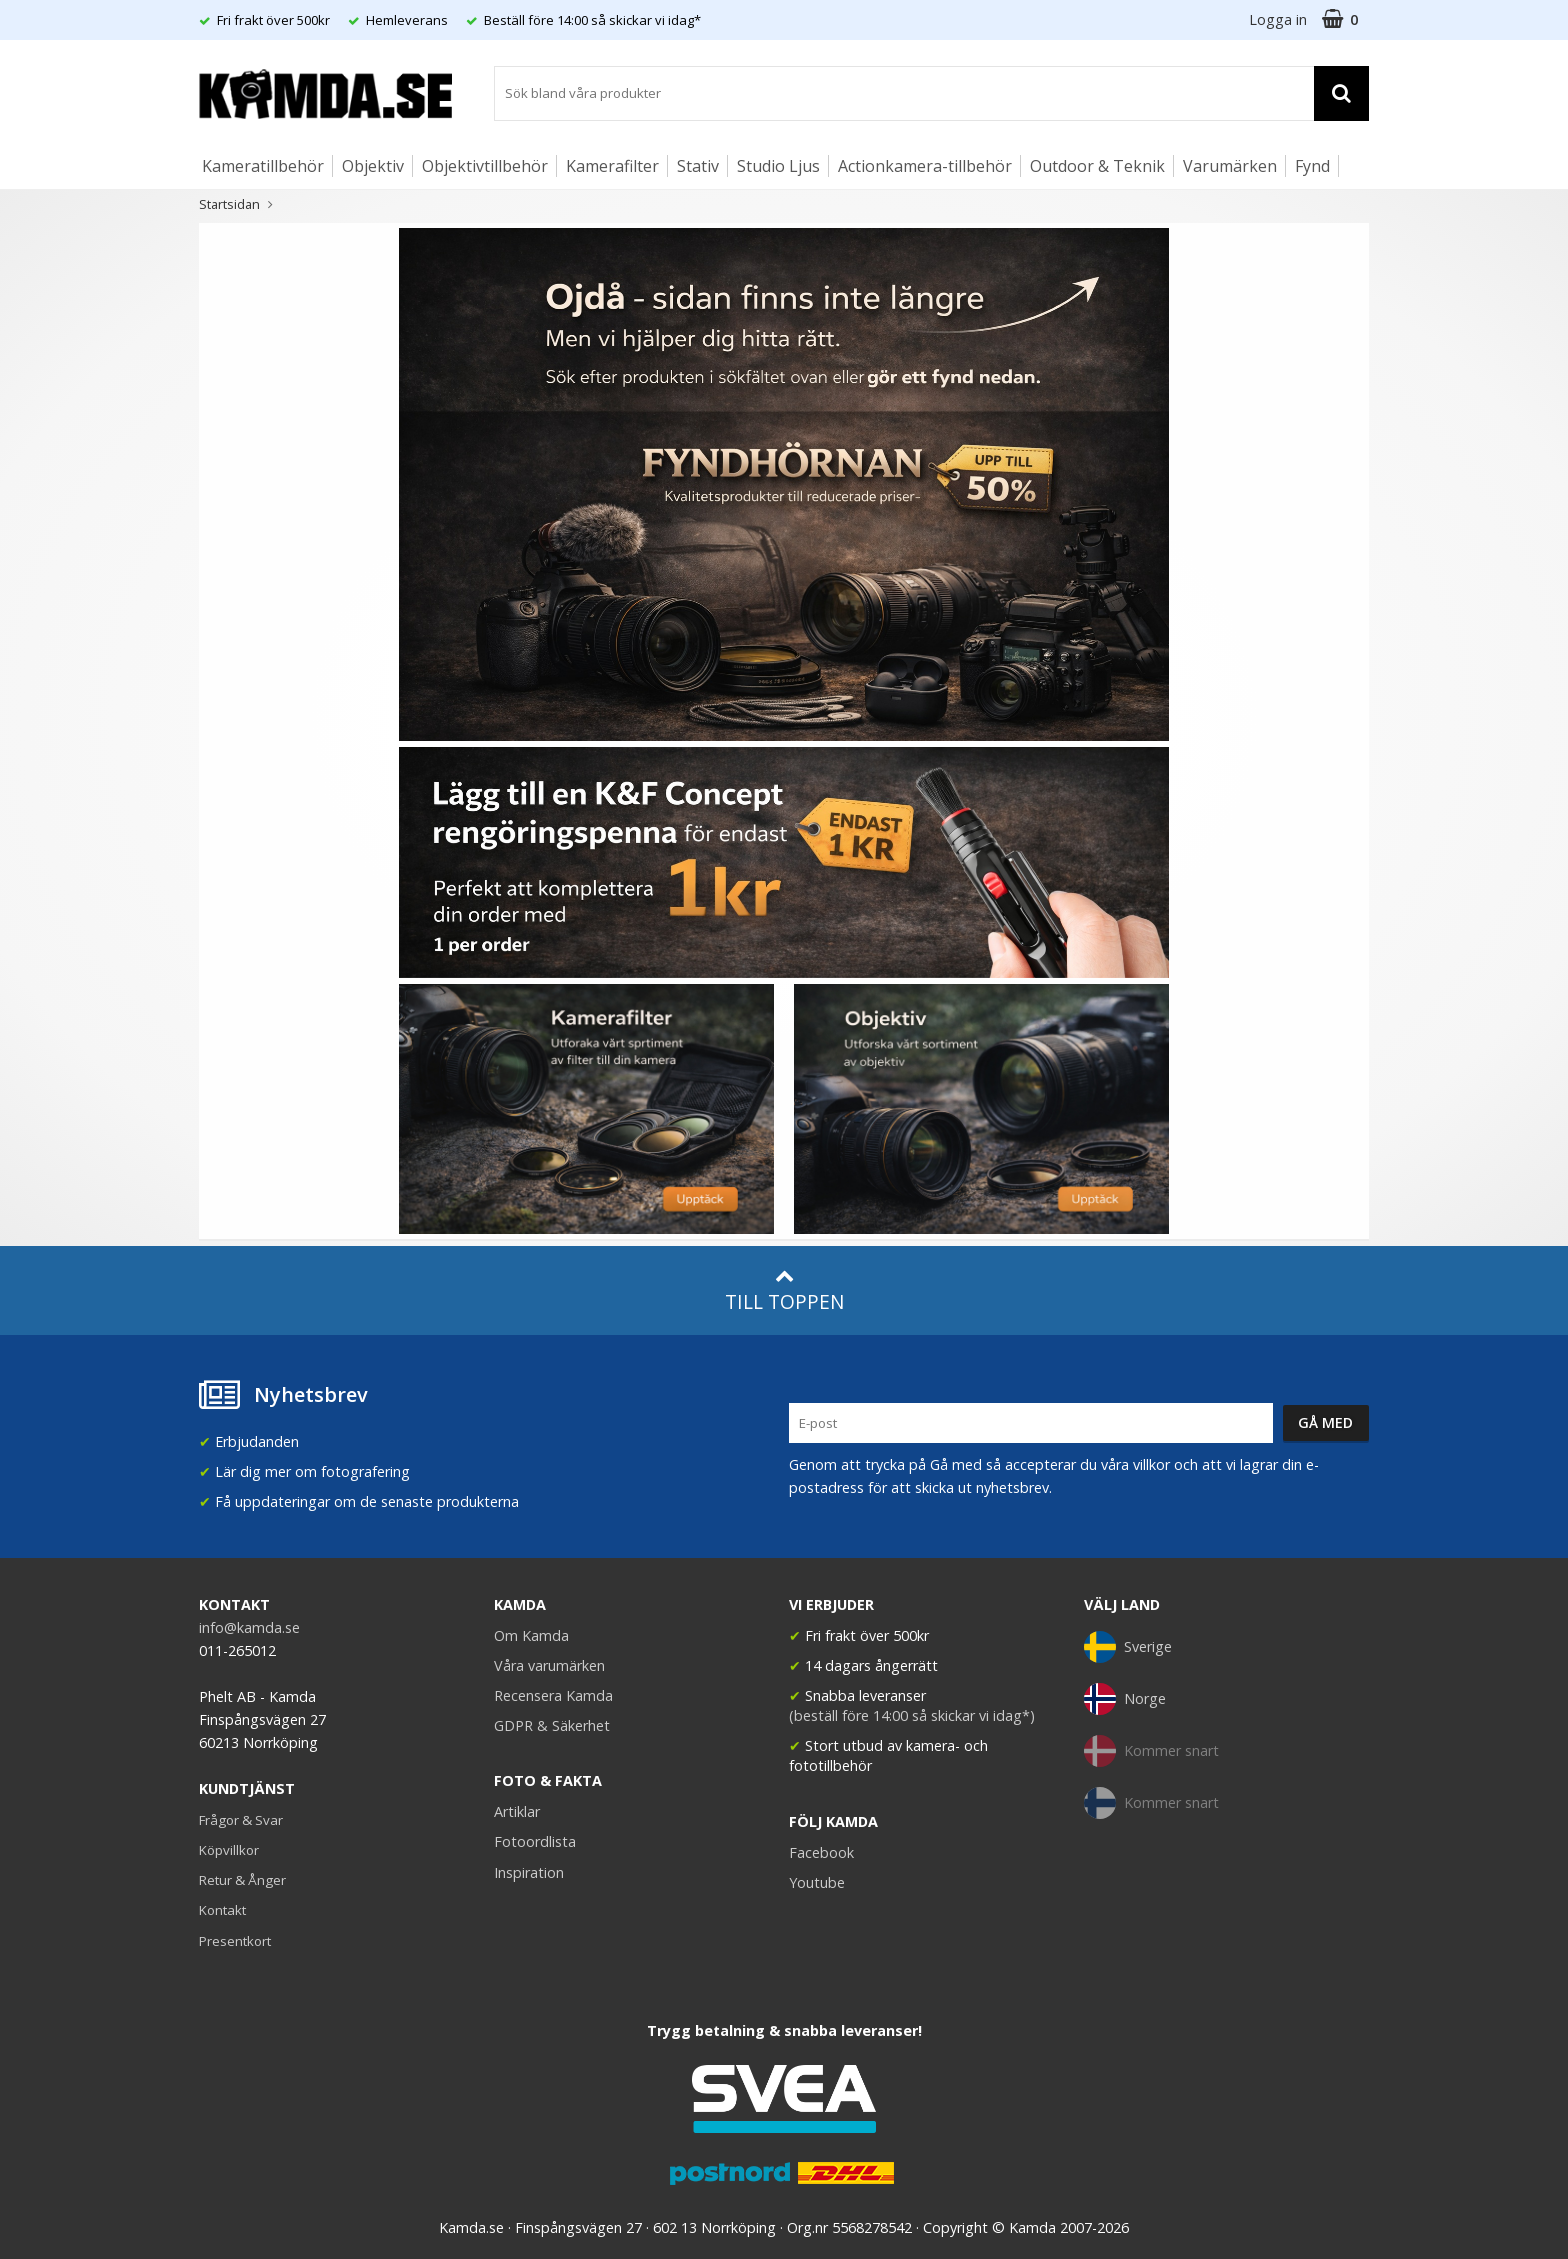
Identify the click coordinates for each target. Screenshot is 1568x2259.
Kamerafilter (612, 166)
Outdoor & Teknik (1097, 166)
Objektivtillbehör (485, 166)
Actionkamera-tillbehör (925, 166)
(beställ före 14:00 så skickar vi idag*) (912, 1715)
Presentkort (235, 1941)
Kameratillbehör (263, 166)
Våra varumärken (549, 1665)
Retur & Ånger (242, 1880)
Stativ (698, 166)
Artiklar (517, 1811)
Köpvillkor (229, 1850)
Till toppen (784, 1290)
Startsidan (229, 204)
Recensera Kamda (553, 1695)
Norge (1125, 1699)
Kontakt (222, 1910)
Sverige (1128, 1647)
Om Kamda (531, 1635)
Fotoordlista (535, 1841)
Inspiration (529, 1872)
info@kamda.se (249, 1627)
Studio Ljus (778, 166)
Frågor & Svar (241, 1820)
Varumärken (1230, 166)
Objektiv (373, 166)
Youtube (817, 1882)
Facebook (821, 1852)
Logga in (1278, 19)
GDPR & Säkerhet (552, 1725)
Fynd (1312, 166)
